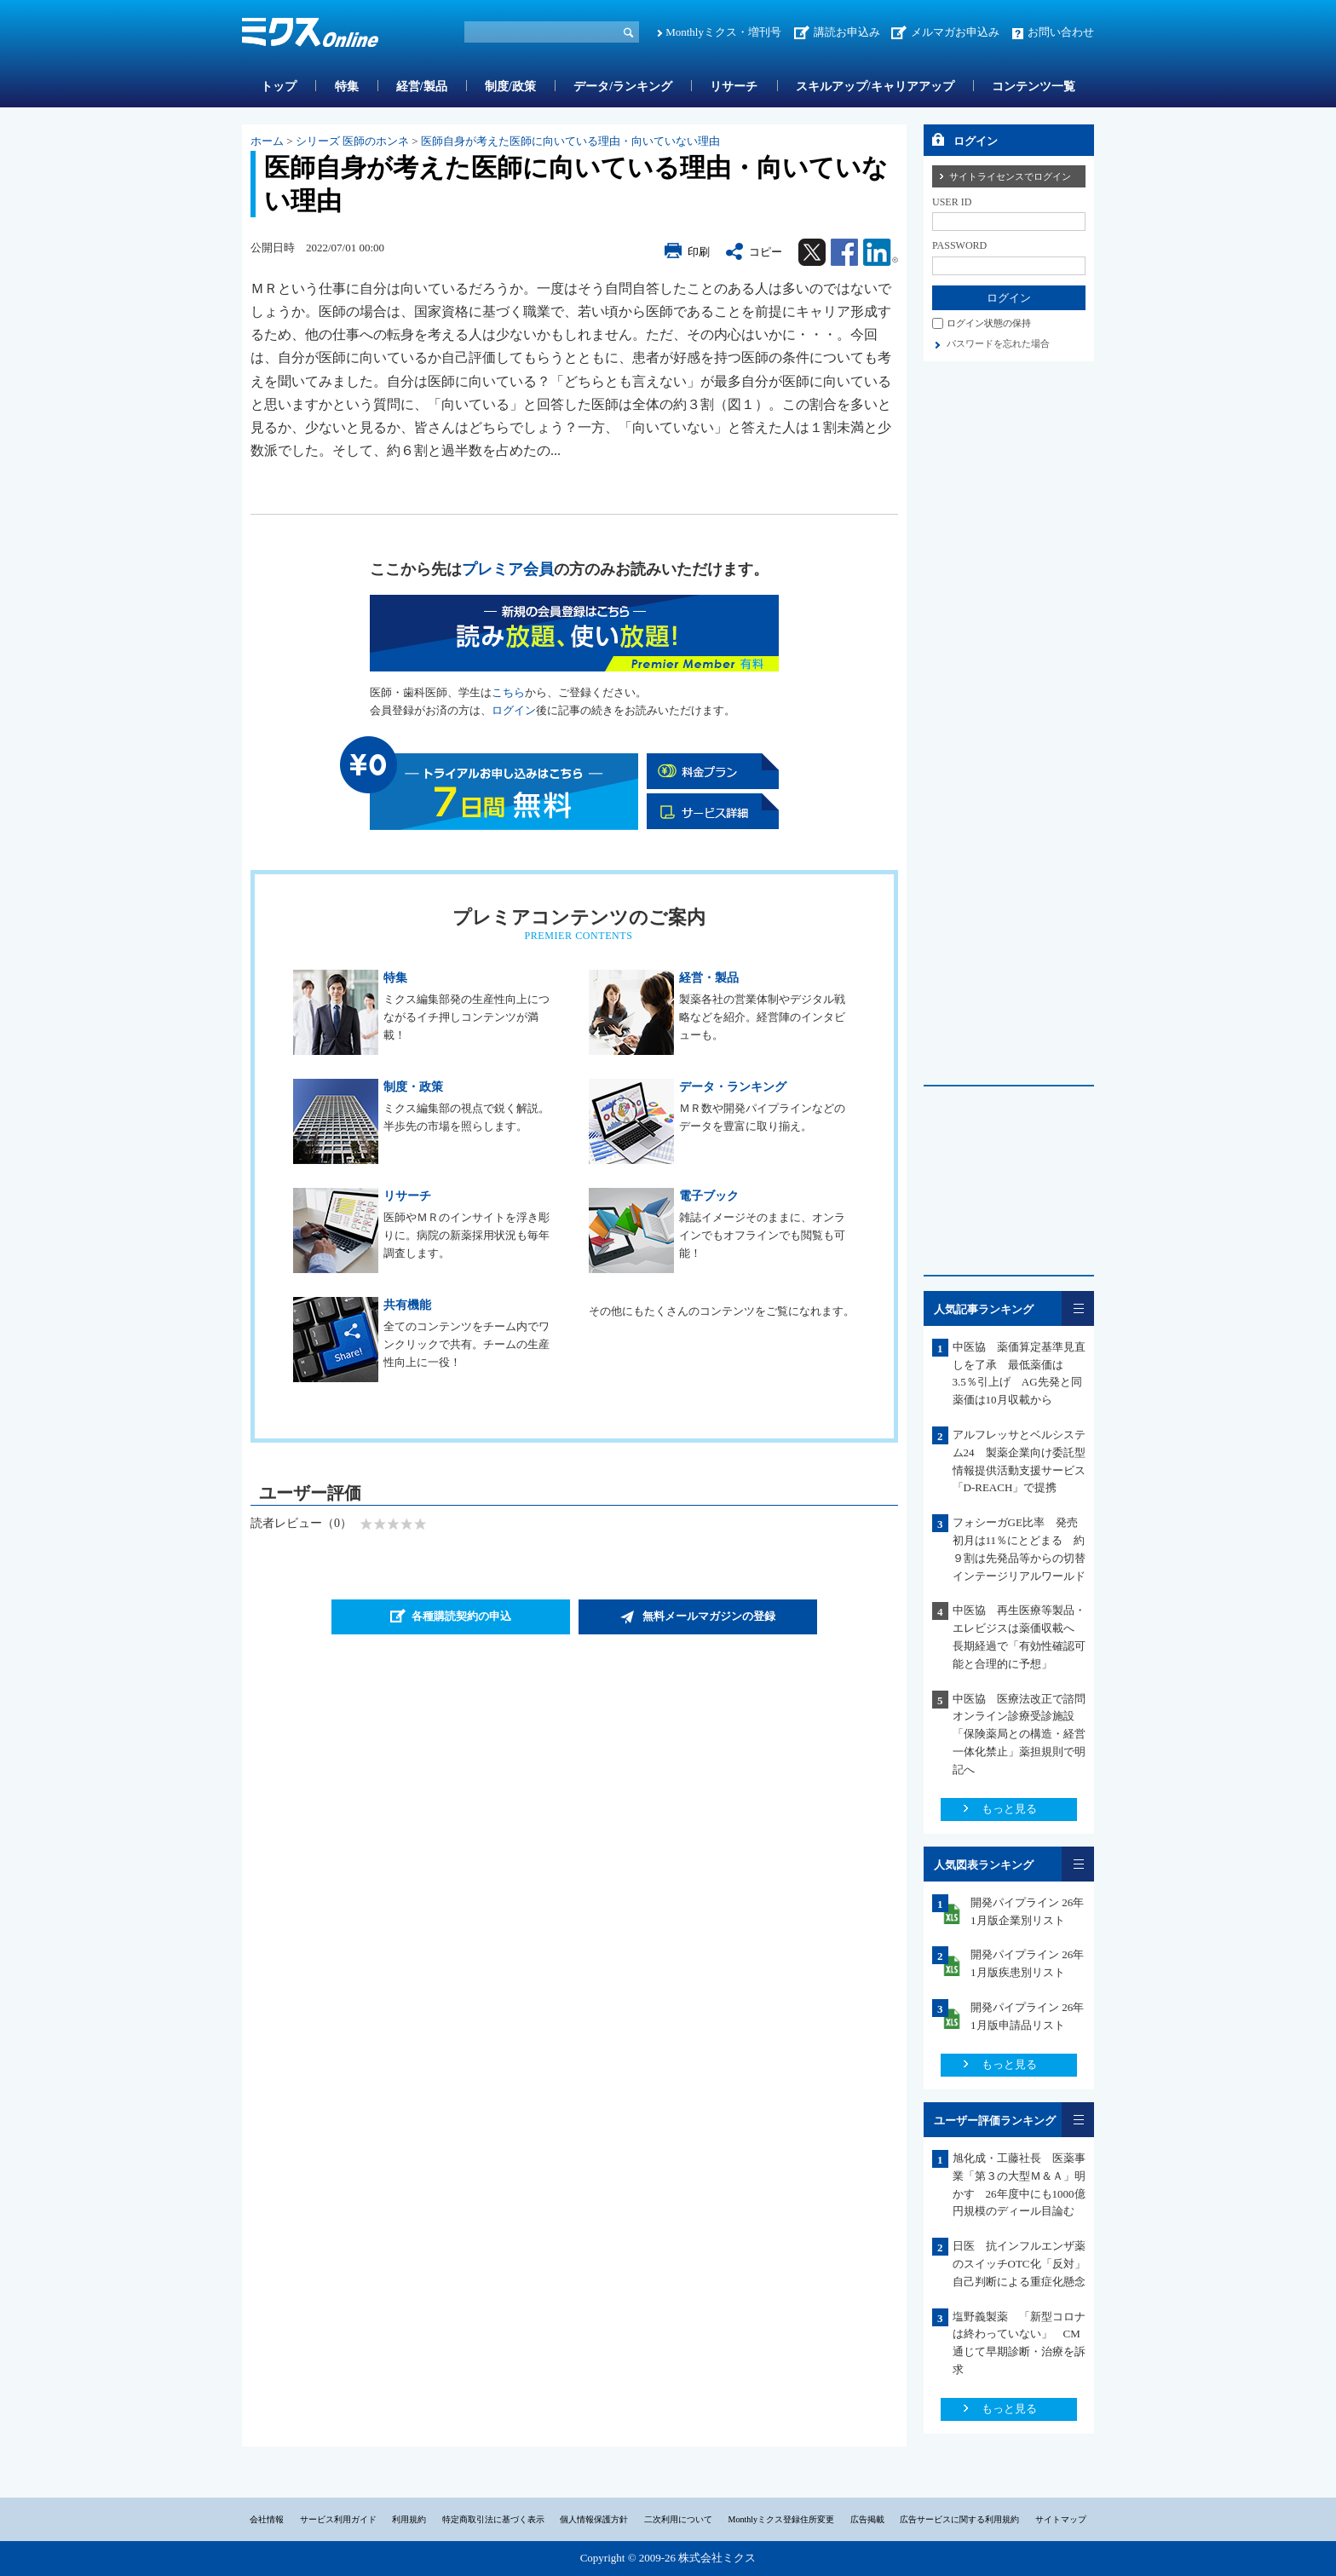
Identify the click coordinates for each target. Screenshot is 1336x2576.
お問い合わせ (1061, 32)
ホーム (267, 141)
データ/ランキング (622, 86)
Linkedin (880, 252)
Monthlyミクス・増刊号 (723, 32)
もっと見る (1009, 1808)
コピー (765, 251)
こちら (508, 692)
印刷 (699, 251)
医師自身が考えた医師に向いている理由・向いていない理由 (570, 141)
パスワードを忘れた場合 (998, 343)
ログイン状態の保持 (989, 323)
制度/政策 (510, 86)
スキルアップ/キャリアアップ (875, 86)
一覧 (1078, 1308)
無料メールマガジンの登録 (708, 1616)
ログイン (514, 710)
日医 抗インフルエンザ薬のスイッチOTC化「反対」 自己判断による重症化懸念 (1025, 2263)
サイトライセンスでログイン (1010, 176)
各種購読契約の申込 (461, 1616)
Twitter (812, 252)
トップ (279, 86)
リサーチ (733, 86)
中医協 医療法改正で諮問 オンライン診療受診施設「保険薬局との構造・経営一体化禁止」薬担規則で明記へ (1025, 1734)
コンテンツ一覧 (1033, 86)
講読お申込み (847, 32)
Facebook (844, 252)
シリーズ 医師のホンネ (352, 141)
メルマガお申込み (955, 32)
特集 (347, 86)
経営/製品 (421, 86)
